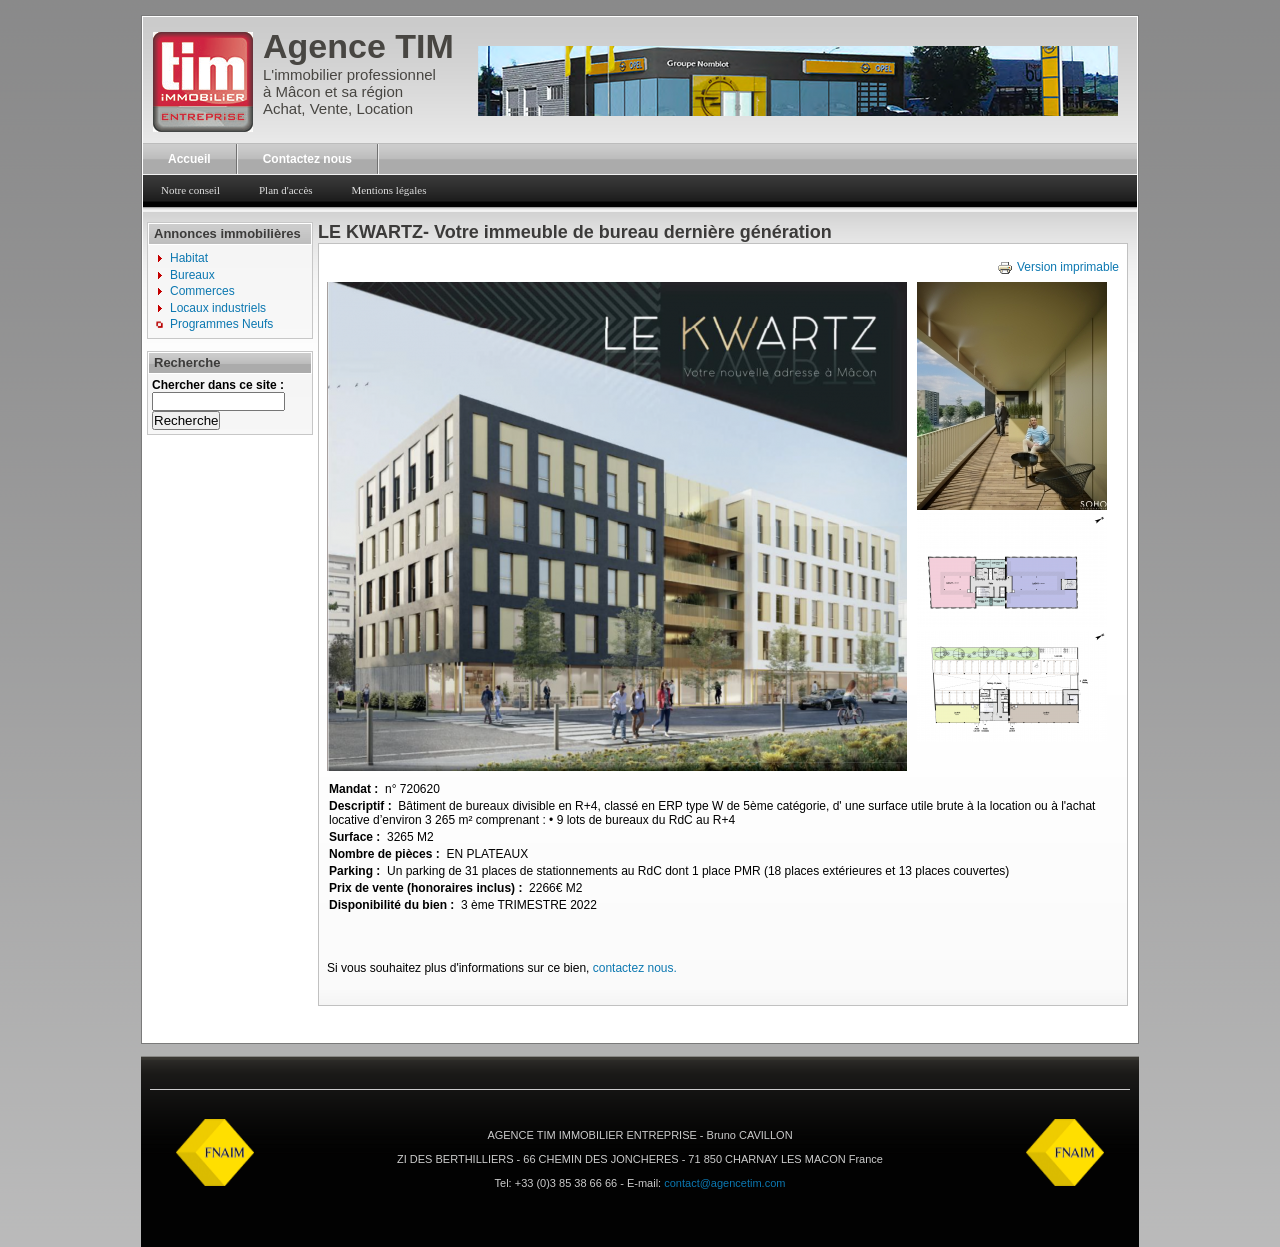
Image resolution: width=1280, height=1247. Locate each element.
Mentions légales (389, 190)
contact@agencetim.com (724, 1183)
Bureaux (192, 275)
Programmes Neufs (221, 324)
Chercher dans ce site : (218, 385)
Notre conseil (190, 190)
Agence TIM (358, 46)
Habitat (189, 258)
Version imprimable (1058, 267)
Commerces (202, 291)
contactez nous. (635, 968)
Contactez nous (307, 159)
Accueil (189, 159)
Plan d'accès (286, 190)
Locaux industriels (218, 308)
